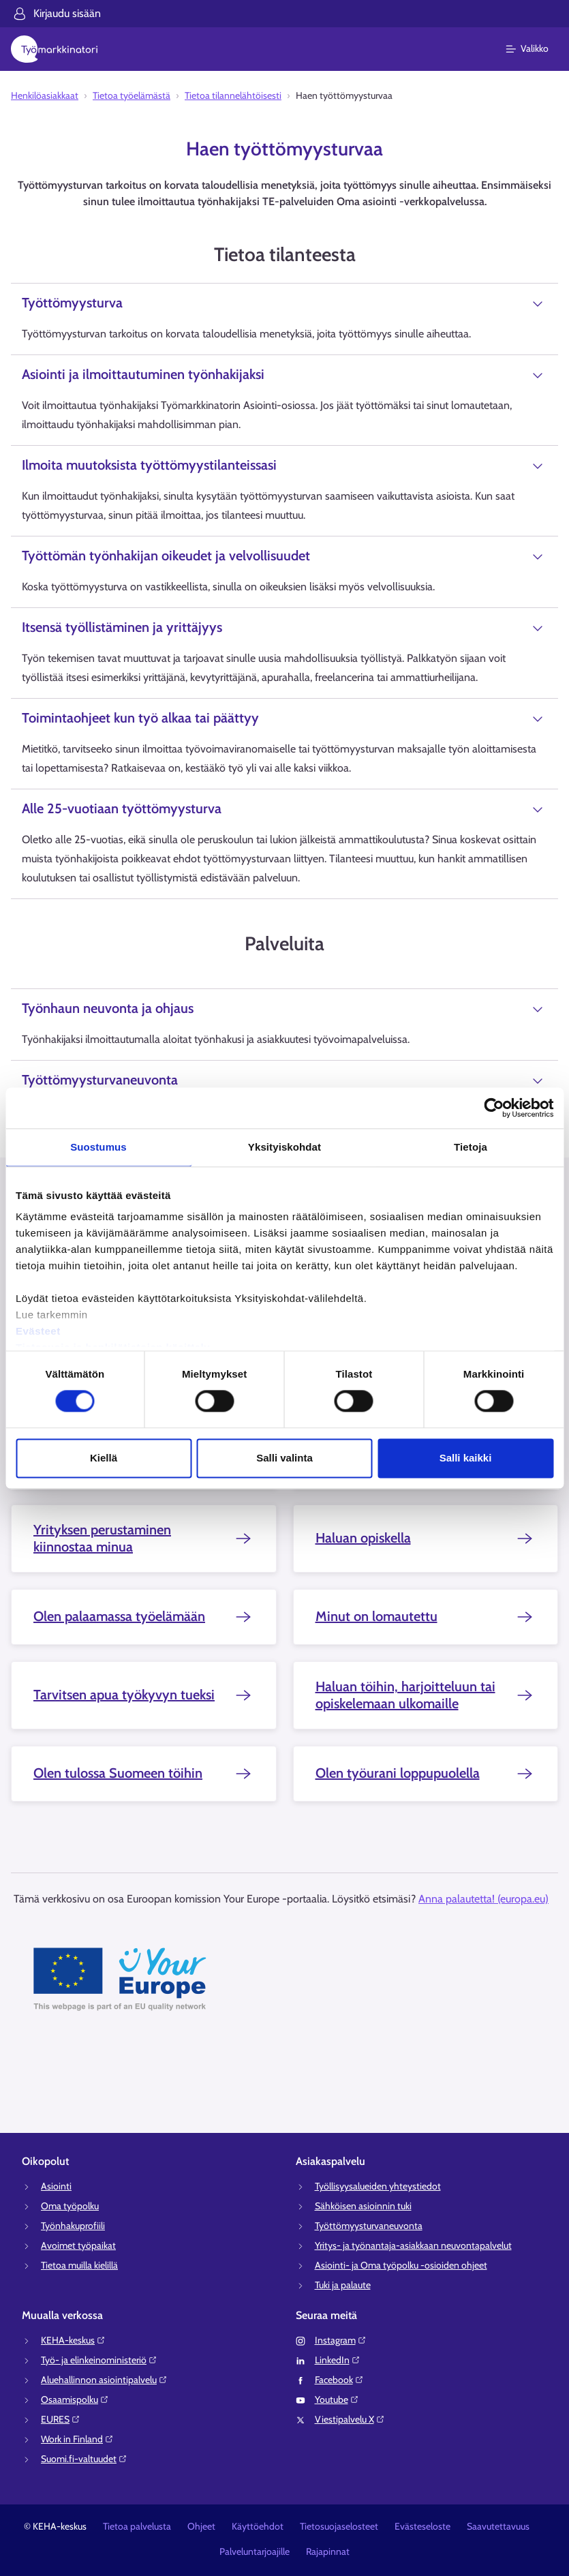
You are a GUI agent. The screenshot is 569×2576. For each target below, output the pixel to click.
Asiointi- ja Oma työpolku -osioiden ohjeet (401, 2265)
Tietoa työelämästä (131, 95)
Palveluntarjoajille (254, 2551)
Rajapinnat (328, 2551)
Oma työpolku (70, 2206)
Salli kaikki (466, 1458)
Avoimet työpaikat (78, 2245)
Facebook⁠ (339, 2380)
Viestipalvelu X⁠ (350, 2419)
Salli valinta (284, 1458)
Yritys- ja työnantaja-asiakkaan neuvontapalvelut (413, 2245)
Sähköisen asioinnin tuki (363, 2206)
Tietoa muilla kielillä (79, 2265)
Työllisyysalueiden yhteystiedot (378, 2186)
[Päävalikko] (535, 49)
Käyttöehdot (257, 2526)
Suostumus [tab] (98, 1147)
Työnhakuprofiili (73, 2225)
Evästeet (38, 1331)
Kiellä (103, 1458)
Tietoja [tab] (470, 1147)
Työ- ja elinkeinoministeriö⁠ (99, 2360)
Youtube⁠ (337, 2399)
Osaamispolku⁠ (75, 2399)
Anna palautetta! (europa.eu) (483, 1898)
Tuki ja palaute (343, 2285)
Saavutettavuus (498, 2526)
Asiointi (56, 2186)
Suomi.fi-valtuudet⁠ (84, 2459)
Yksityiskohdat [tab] (284, 1147)
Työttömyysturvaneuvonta (368, 2225)
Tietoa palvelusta (137, 2526)
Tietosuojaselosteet (339, 2526)
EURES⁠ (60, 2419)
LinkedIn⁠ (337, 2360)
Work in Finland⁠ (77, 2439)
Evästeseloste (422, 2526)
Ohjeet (201, 2526)
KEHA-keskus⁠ (73, 2340)
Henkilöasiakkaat (44, 95)
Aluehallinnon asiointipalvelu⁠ (104, 2380)
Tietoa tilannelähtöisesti (233, 95)
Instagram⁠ (341, 2340)
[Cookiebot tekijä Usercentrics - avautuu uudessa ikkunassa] (493, 1107)
